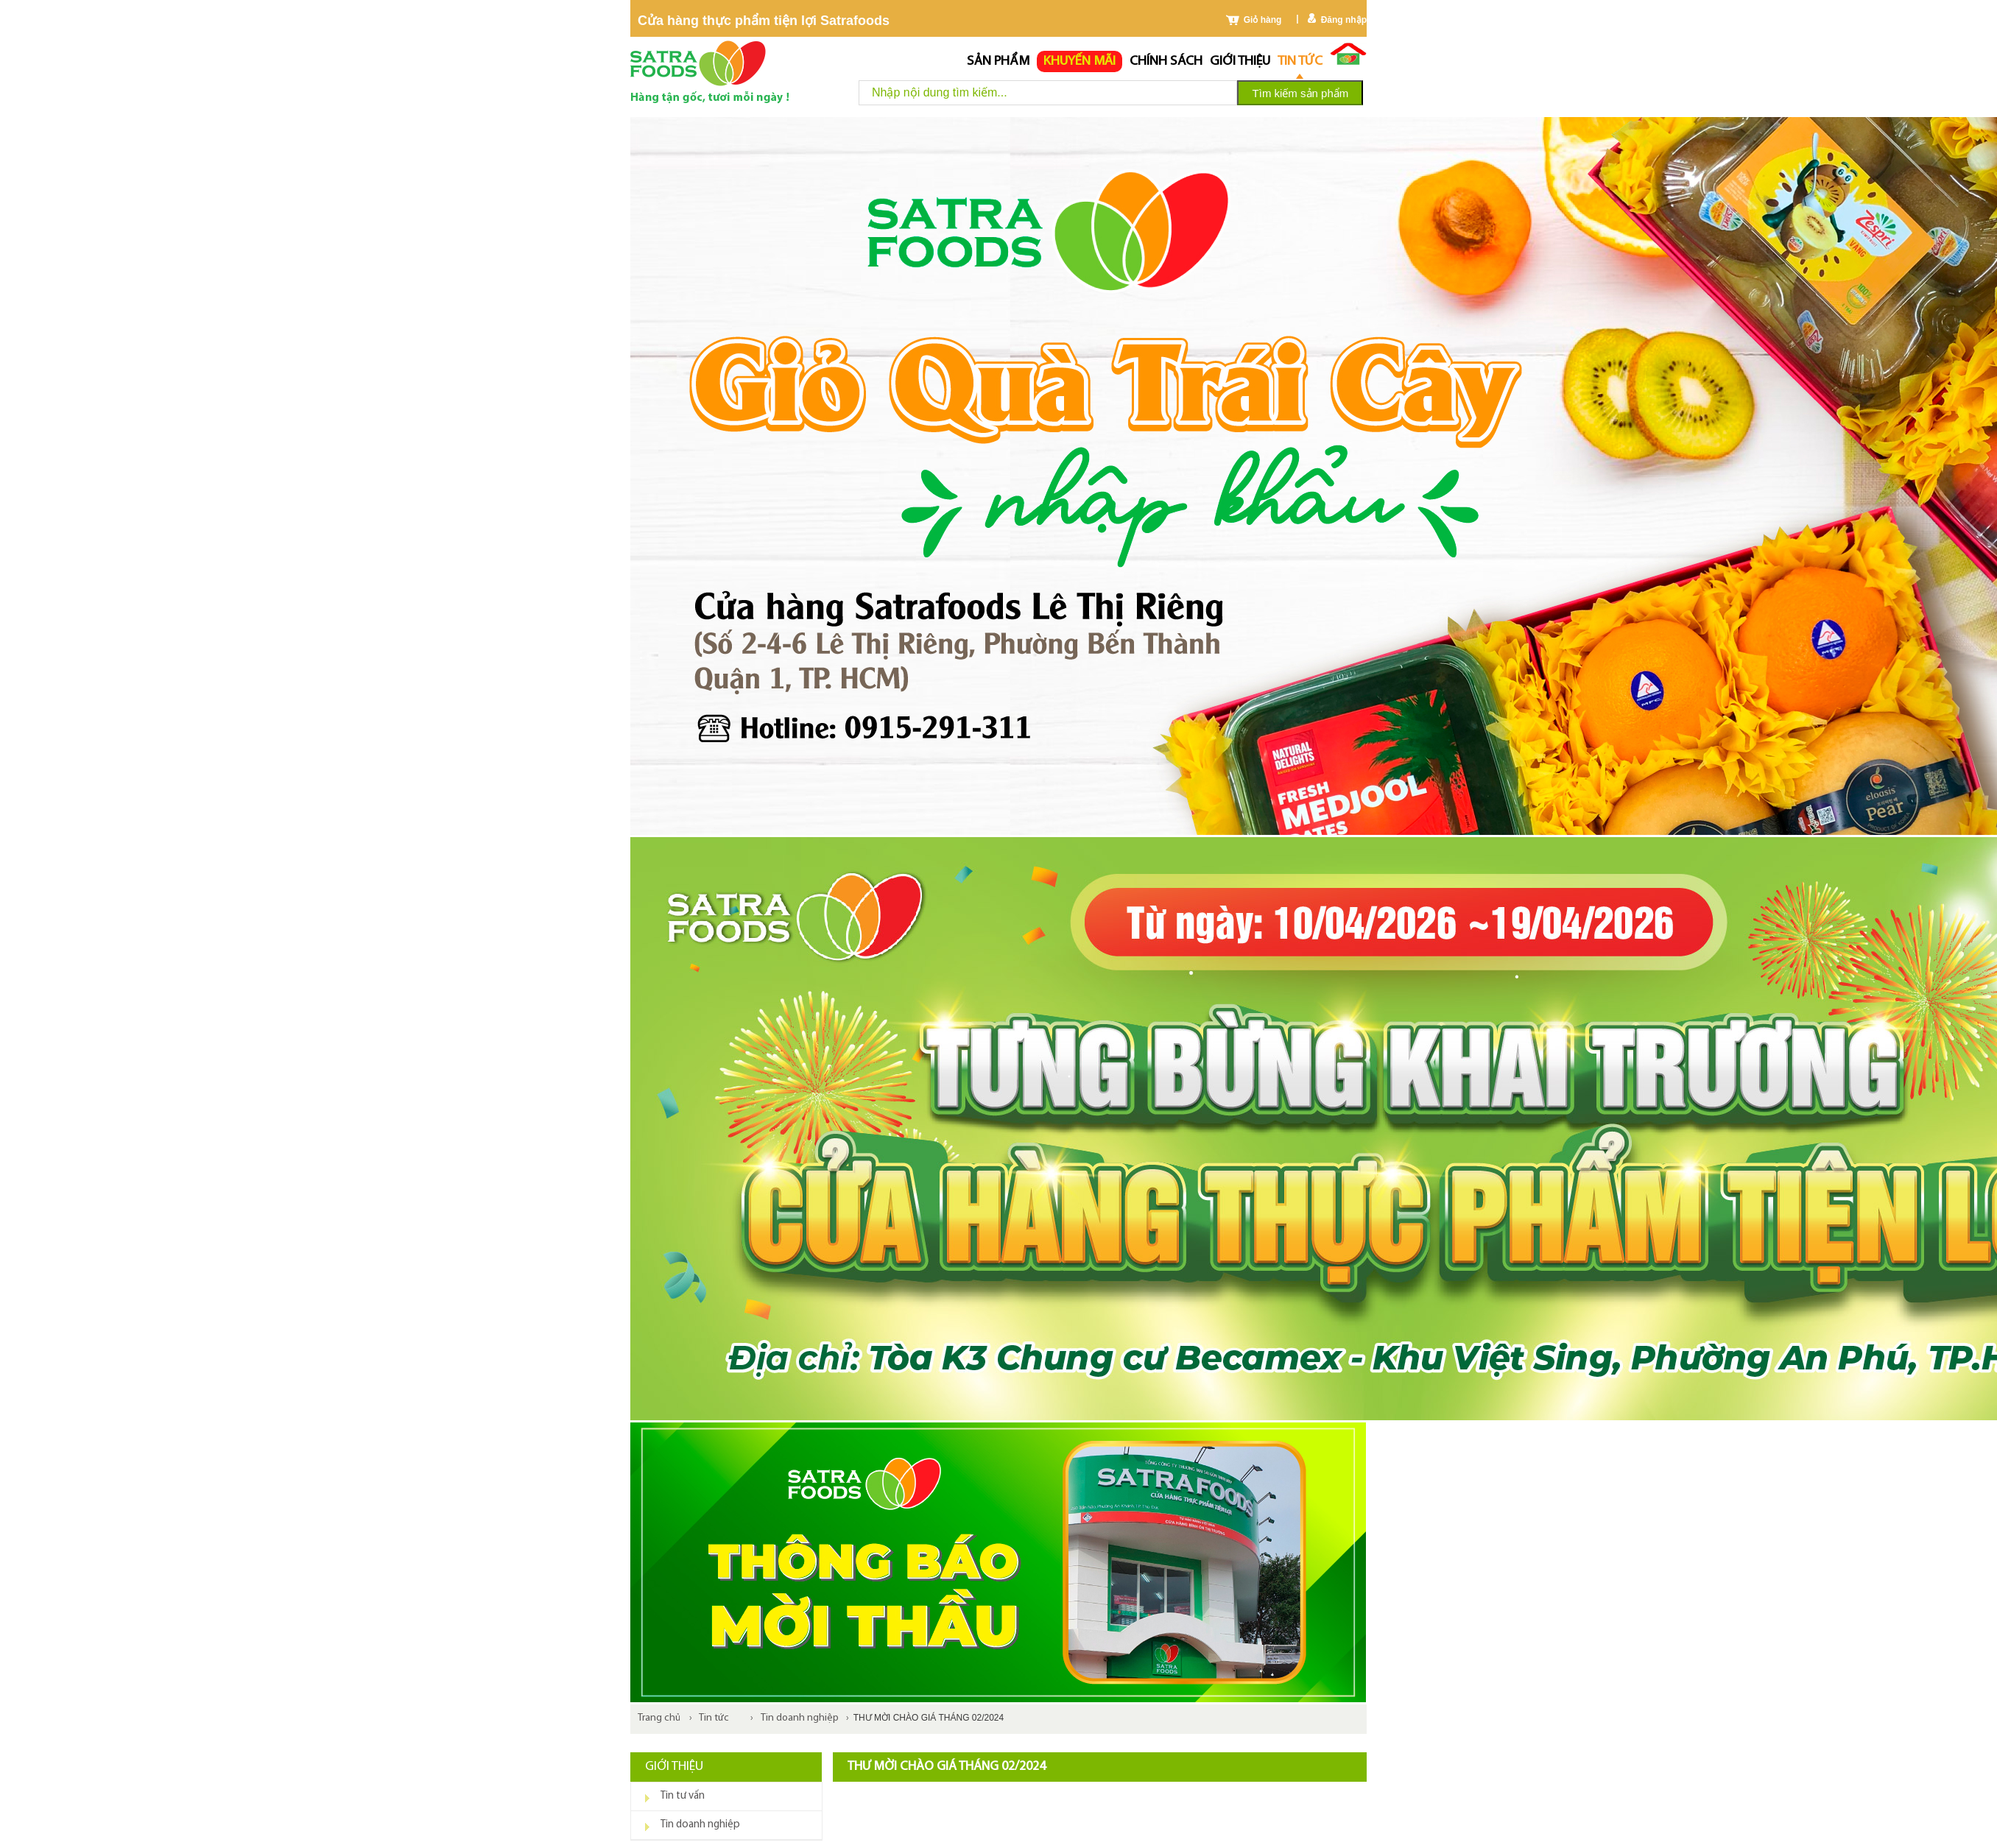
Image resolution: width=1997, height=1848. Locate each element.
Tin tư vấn (683, 1796)
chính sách (1166, 61)
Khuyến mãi (1079, 61)
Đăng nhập (1344, 20)
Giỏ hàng (1263, 20)
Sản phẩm (998, 61)
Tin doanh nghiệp (800, 1718)
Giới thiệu (1240, 61)
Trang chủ (659, 1718)
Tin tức (1300, 61)
